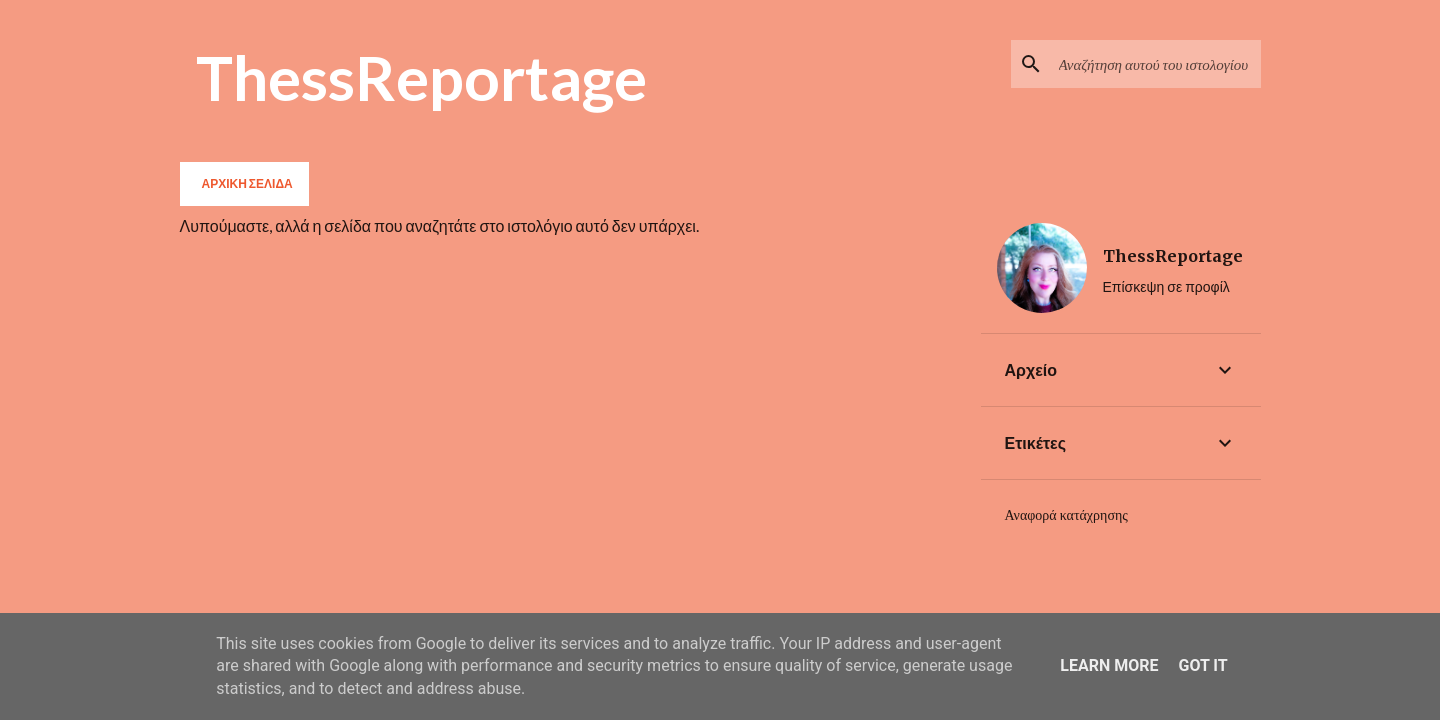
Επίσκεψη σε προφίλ (1166, 286)
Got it (1202, 665)
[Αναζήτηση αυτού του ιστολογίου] (1156, 64)
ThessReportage (421, 77)
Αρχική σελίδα (247, 183)
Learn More (1109, 665)
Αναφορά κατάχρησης (1066, 515)
